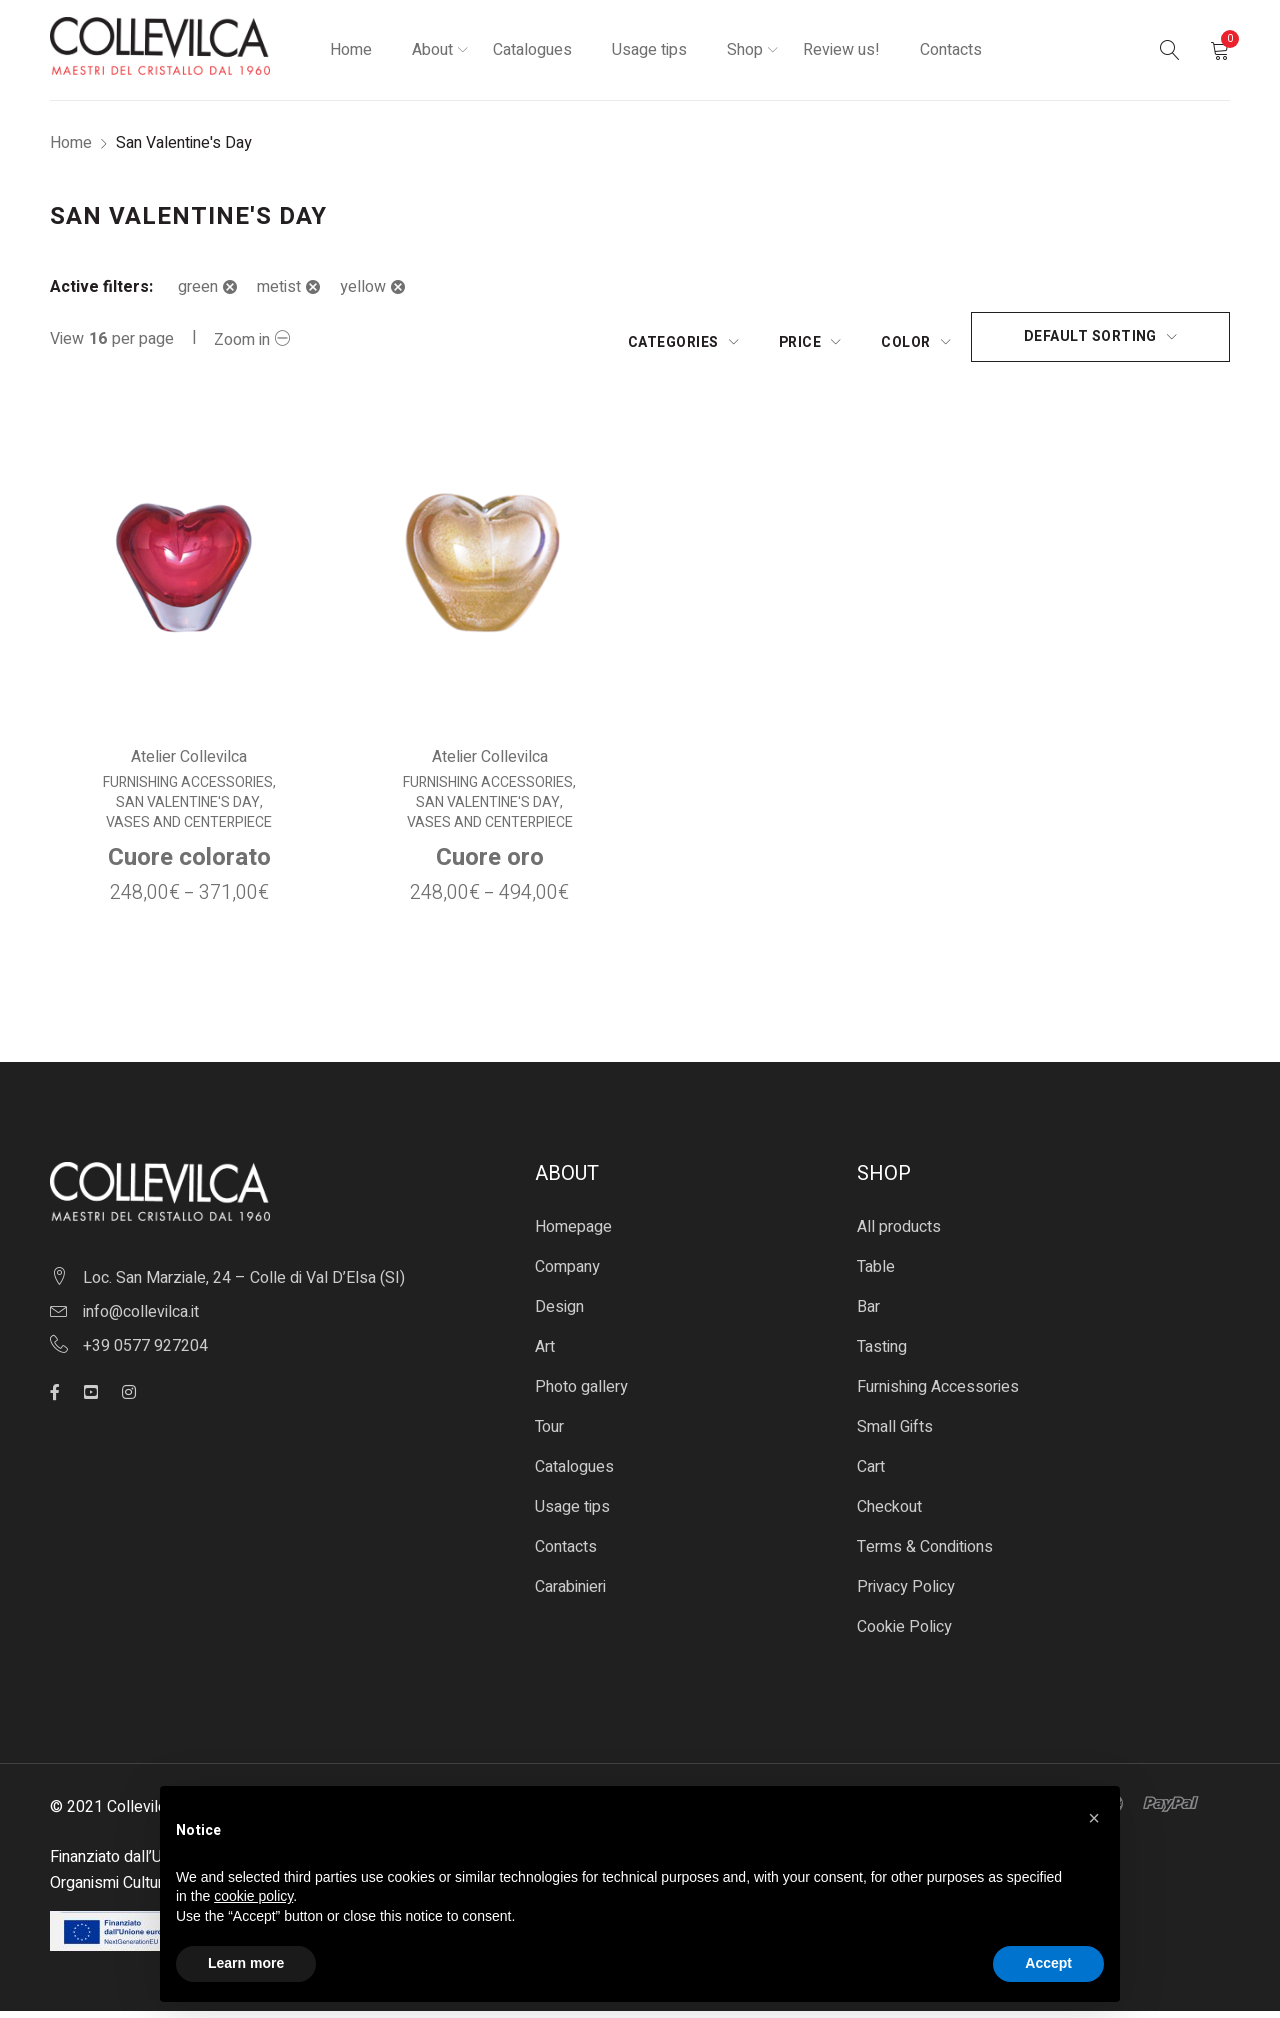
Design (559, 1314)
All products (899, 1234)
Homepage (573, 1234)
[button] (1094, 1818)
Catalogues (574, 1474)
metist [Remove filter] (279, 287)
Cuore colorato (186, 864)
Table (876, 1274)
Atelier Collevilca (186, 764)
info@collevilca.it (141, 1318)
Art (545, 1354)
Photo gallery (581, 1394)
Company (567, 1274)
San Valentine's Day (185, 810)
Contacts (566, 1554)
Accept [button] (1048, 1963)
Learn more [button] (246, 1963)
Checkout (889, 1514)
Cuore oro (489, 864)
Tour (549, 1434)
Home (71, 143)
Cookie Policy (904, 1634)
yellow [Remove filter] (363, 287)
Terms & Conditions (925, 1554)
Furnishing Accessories (185, 790)
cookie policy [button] (253, 1896)
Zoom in (242, 340)
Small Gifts (895, 1434)
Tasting (882, 1354)
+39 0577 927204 (145, 1352)
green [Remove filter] (198, 287)
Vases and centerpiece (186, 830)
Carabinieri (570, 1594)
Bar (868, 1314)
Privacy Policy (906, 1594)
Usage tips (572, 1514)
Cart (871, 1474)
